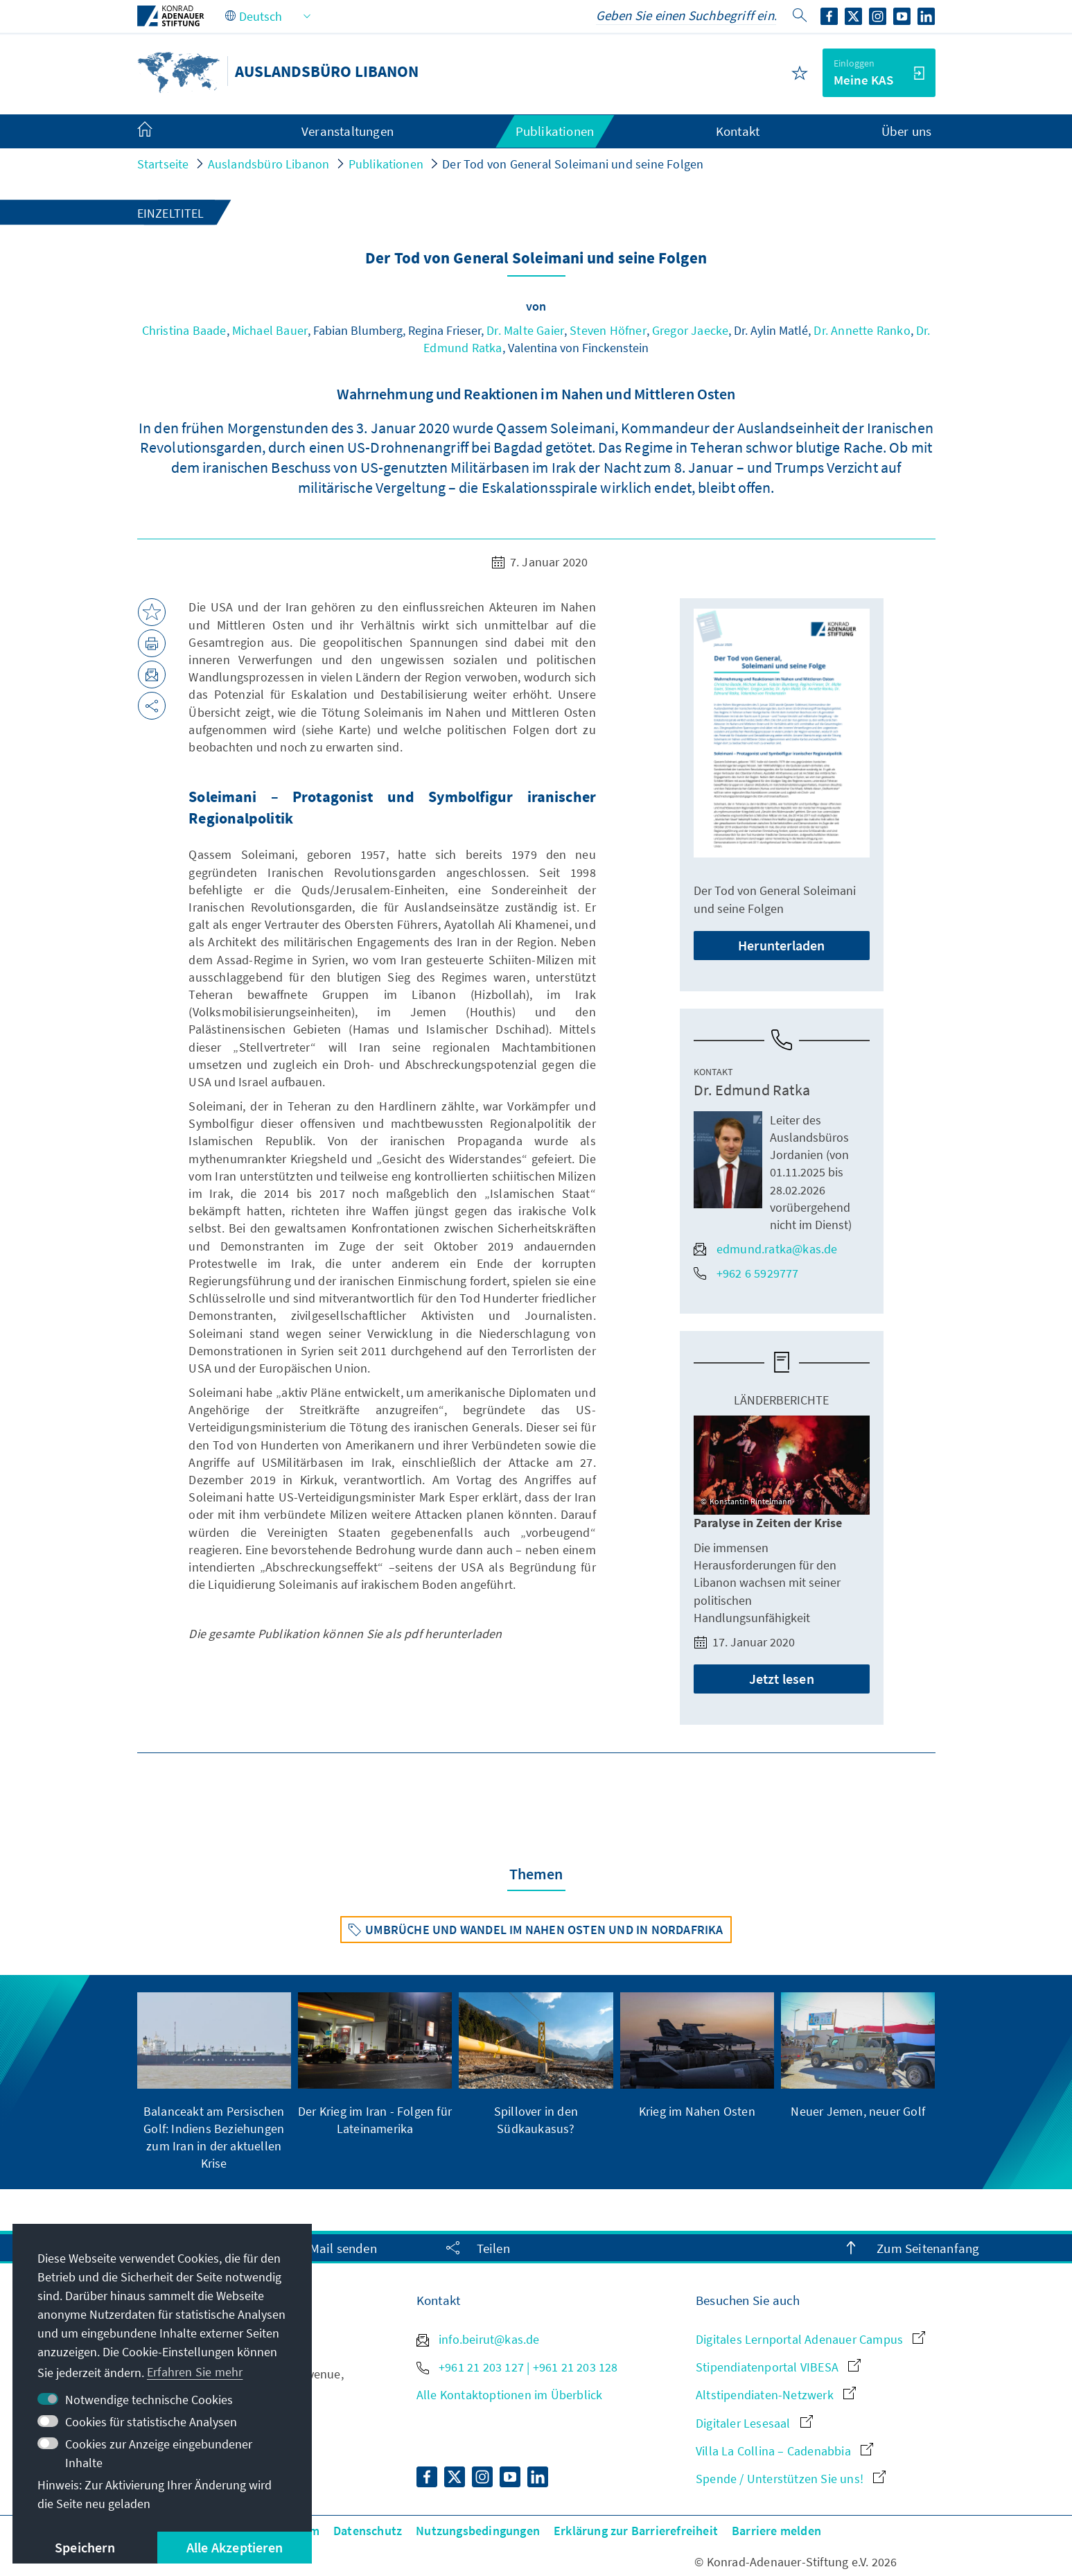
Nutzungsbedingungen (478, 2531)
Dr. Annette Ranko (862, 330)
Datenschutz (367, 2531)
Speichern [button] (85, 2547)
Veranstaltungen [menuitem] (347, 131)
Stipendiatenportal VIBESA (778, 2367)
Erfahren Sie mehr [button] (195, 2372)
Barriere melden (776, 2531)
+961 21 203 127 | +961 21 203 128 (517, 2367)
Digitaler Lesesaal (754, 2423)
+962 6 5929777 (746, 1273)
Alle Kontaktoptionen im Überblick (509, 2395)
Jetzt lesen (781, 1678)
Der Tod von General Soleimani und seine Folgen (572, 164)
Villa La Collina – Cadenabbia (784, 2451)
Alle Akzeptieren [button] (234, 2547)
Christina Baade (184, 330)
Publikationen (386, 164)
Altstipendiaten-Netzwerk (776, 2395)
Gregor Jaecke (690, 330)
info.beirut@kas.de (478, 2339)
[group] (214, 2082)
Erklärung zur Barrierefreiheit (636, 2531)
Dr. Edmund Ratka (752, 1089)
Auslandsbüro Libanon (269, 164)
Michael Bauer (270, 330)
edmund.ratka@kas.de (766, 1249)
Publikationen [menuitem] (555, 131)
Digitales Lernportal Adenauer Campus (810, 2339)
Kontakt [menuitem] (737, 131)
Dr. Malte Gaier (525, 330)
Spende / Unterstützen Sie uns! (791, 2479)
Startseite (163, 164)
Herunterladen (781, 945)
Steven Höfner (608, 330)
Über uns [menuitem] (906, 131)
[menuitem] (158, 131)
